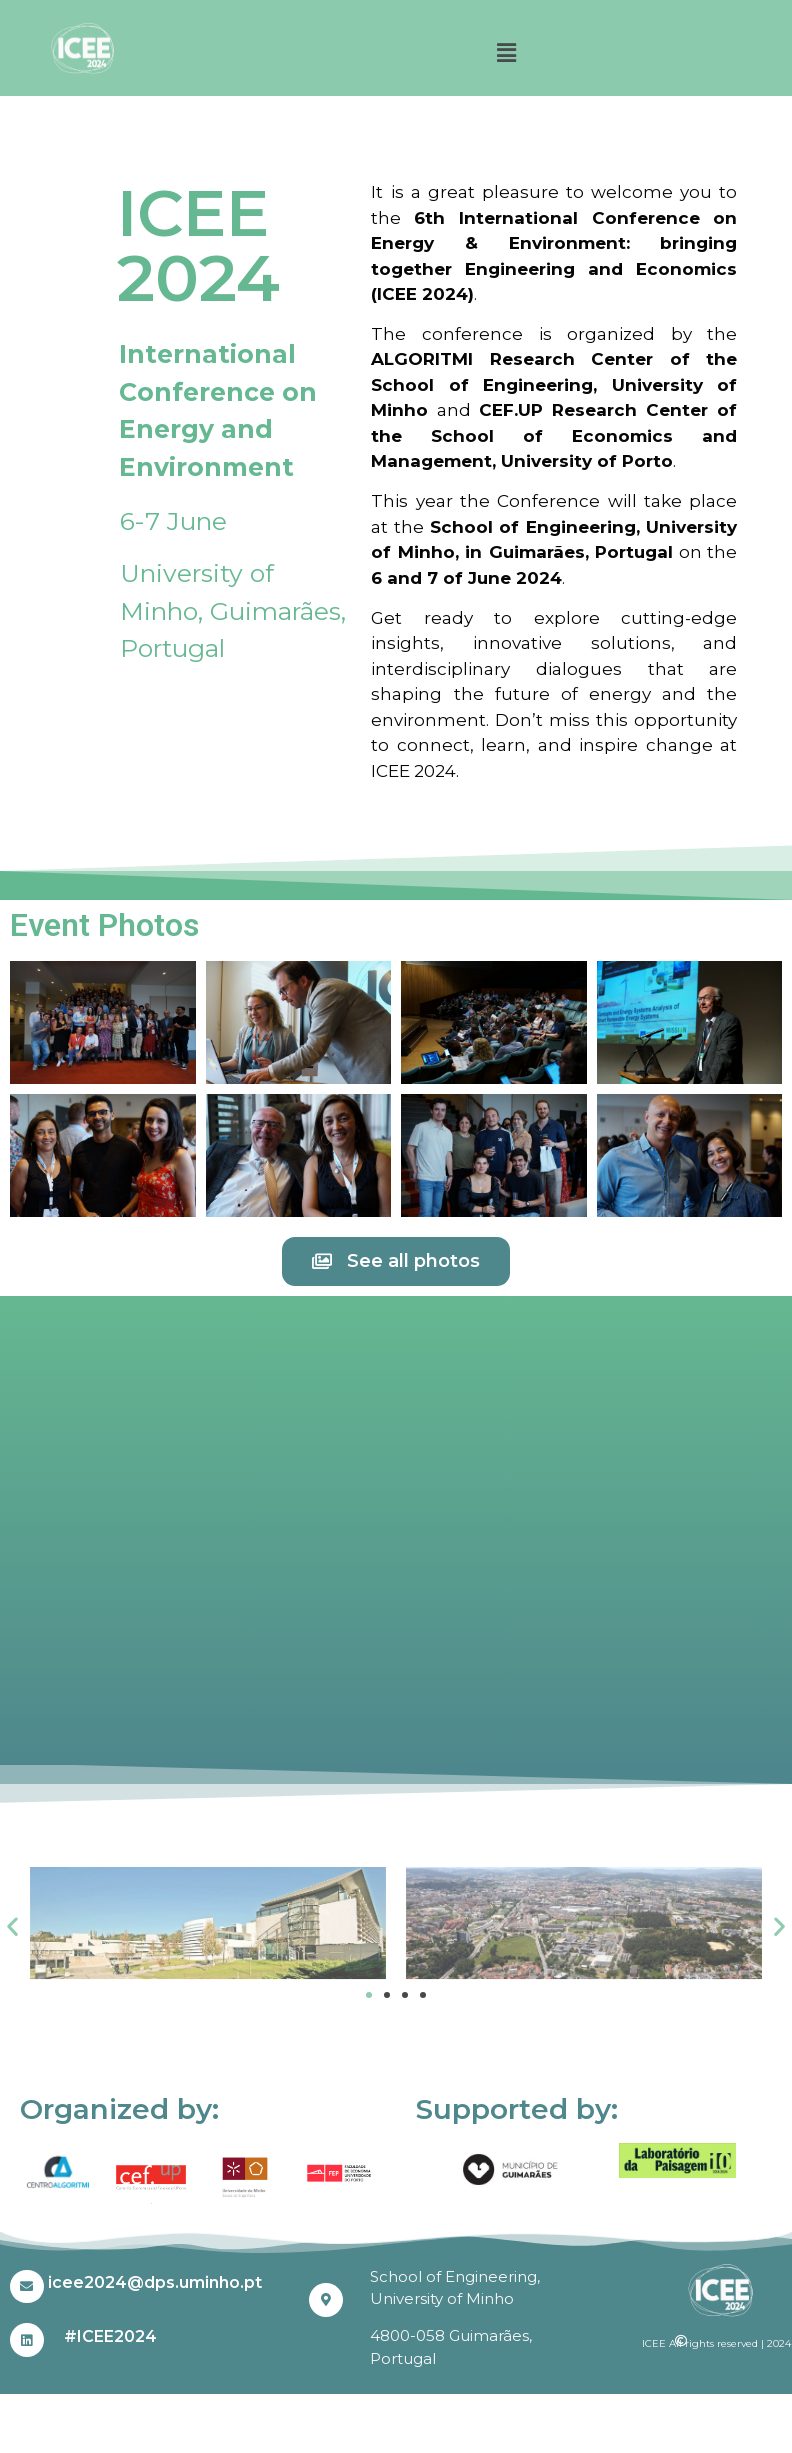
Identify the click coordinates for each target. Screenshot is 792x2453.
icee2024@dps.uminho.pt (155, 2282)
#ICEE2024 (110, 2336)
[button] (506, 53)
